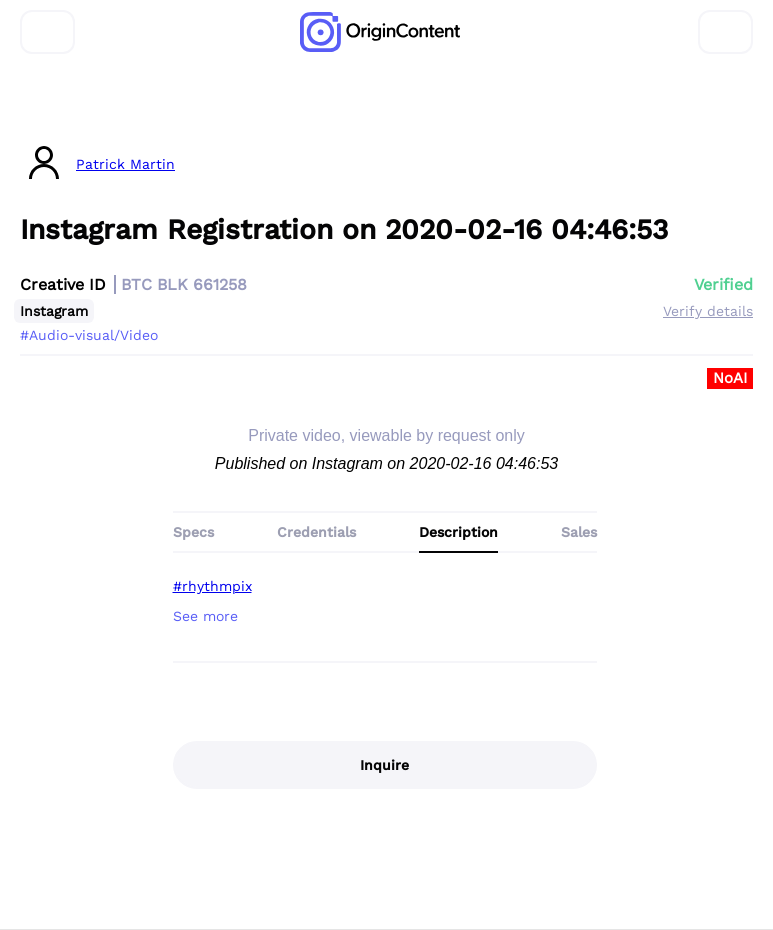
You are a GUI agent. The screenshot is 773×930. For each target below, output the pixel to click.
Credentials (316, 532)
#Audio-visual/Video (89, 335)
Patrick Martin (125, 164)
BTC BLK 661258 (184, 284)
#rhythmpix (212, 586)
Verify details (708, 311)
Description (458, 532)
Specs (193, 532)
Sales (579, 532)
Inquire (384, 765)
